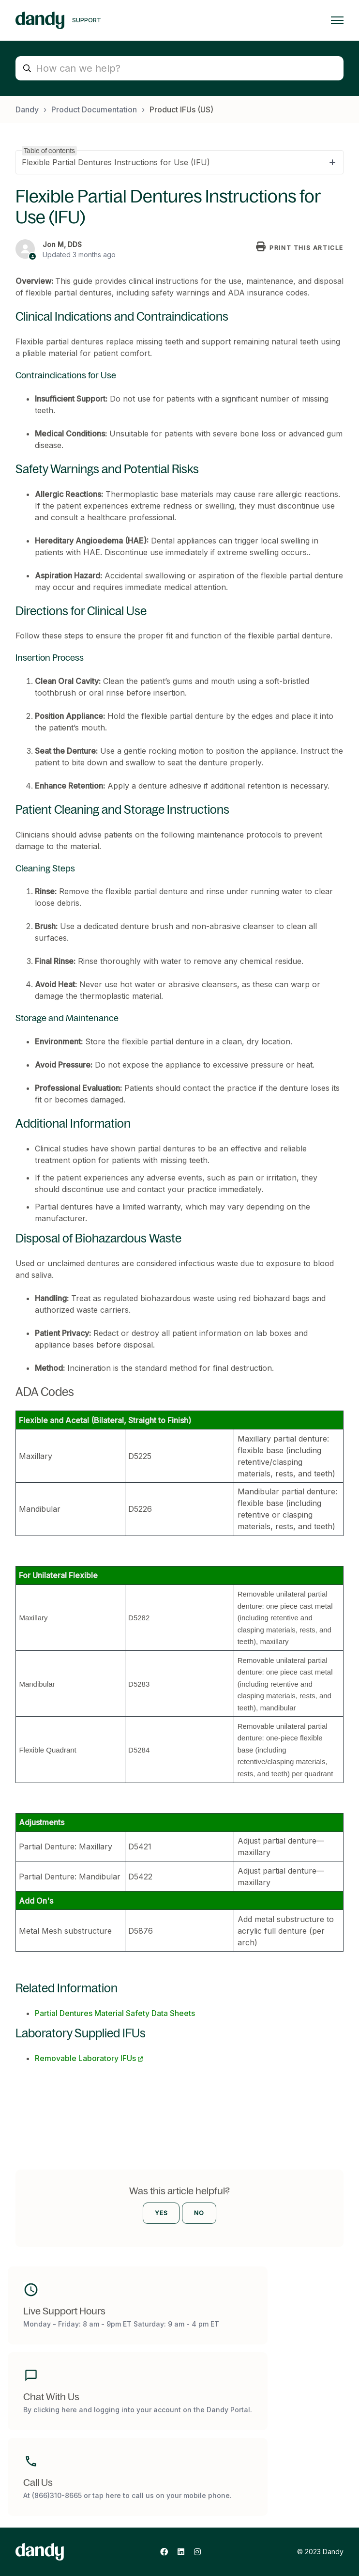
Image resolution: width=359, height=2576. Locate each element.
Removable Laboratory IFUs (85, 2058)
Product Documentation (94, 109)
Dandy (27, 109)
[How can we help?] (179, 68)
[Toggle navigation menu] (337, 20)
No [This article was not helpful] (199, 2213)
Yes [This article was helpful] (161, 2213)
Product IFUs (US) (181, 109)
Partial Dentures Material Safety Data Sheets (115, 2013)
